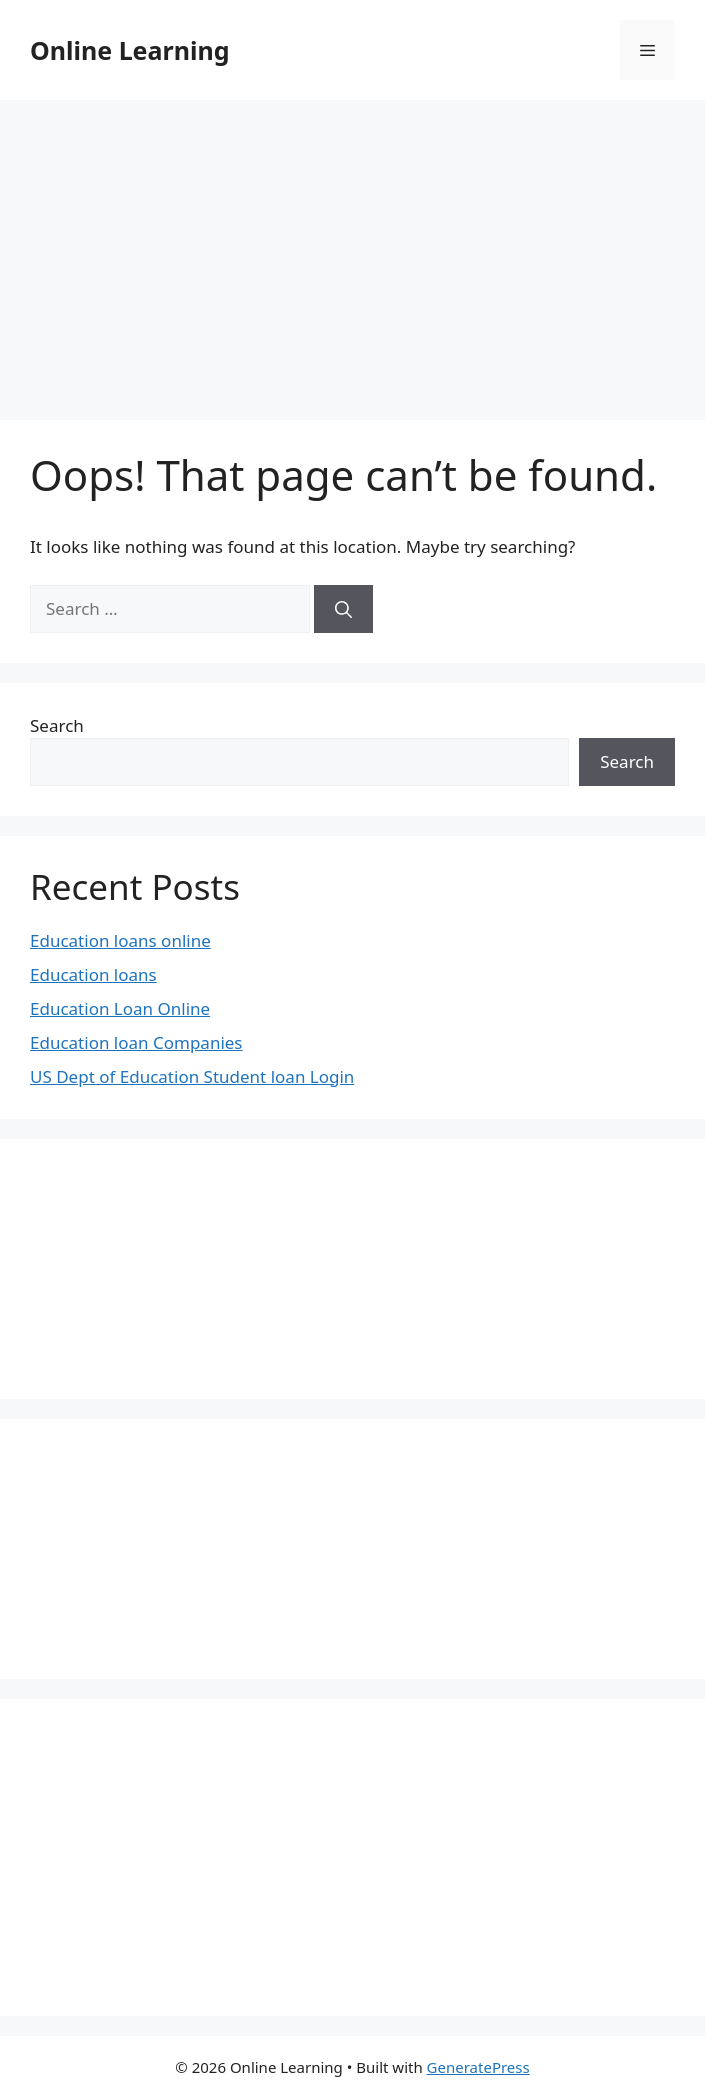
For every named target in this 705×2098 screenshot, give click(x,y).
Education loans (93, 974)
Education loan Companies (136, 1042)
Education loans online (120, 940)
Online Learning (129, 50)
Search (57, 725)
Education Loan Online (120, 1008)
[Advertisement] (352, 250)
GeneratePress (478, 2067)
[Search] (343, 609)
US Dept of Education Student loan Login (192, 1076)
